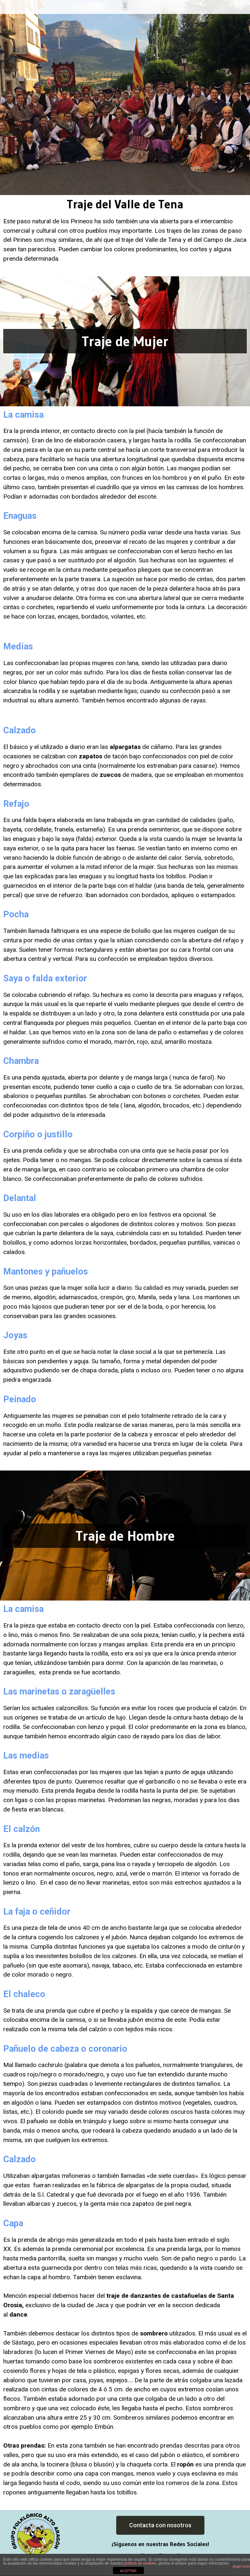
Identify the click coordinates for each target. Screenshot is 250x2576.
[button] (160, 2525)
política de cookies (140, 2563)
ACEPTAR (128, 2571)
